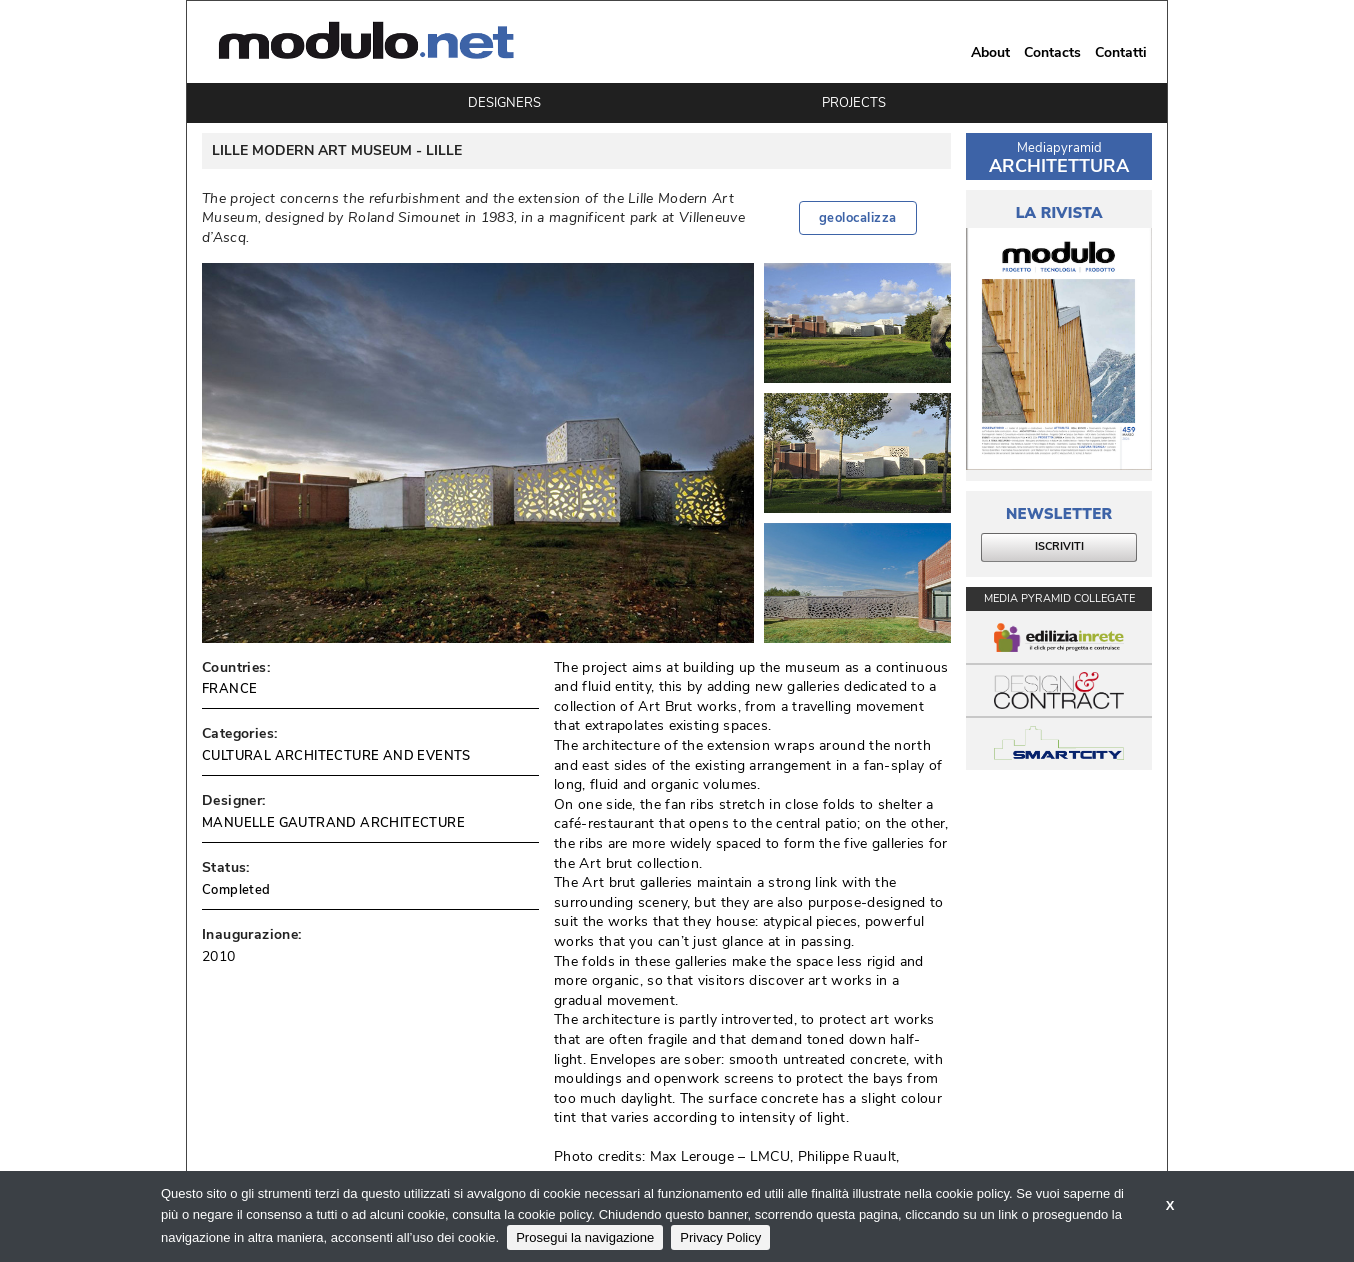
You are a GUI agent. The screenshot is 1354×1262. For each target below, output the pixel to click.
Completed (236, 890)
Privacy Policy (720, 1237)
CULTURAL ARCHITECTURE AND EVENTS (336, 756)
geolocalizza (858, 218)
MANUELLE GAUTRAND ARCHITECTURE (333, 823)
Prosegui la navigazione (585, 1237)
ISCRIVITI (1059, 546)
